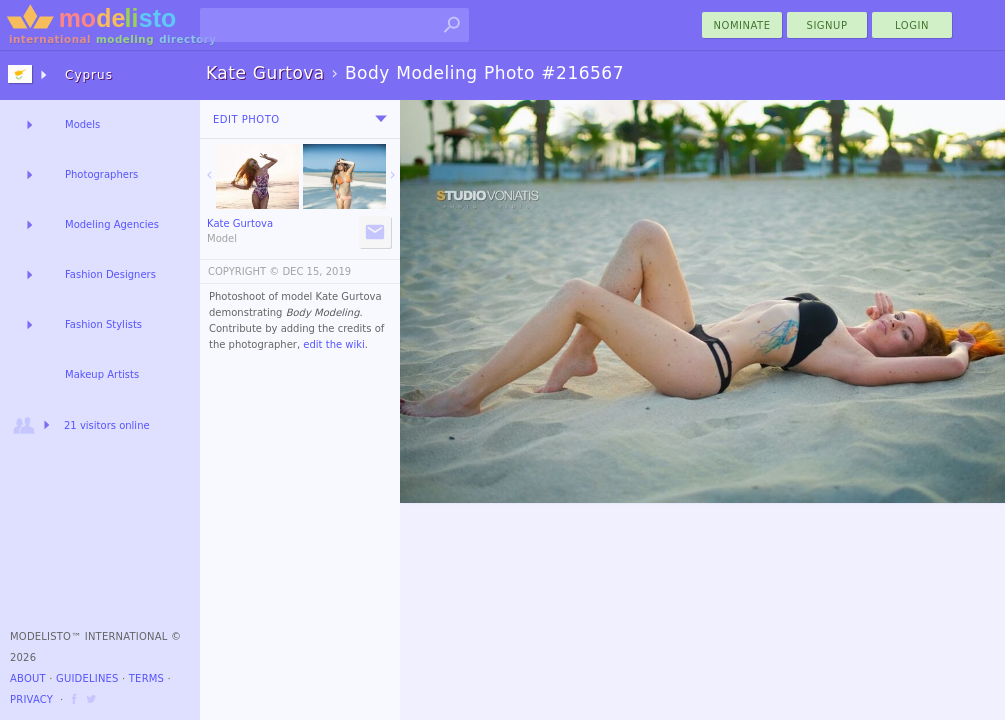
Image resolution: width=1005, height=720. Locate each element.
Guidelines (87, 678)
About (28, 678)
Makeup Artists (102, 374)
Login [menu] (912, 25)
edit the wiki (334, 344)
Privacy (31, 699)
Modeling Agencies (112, 224)
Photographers (101, 174)
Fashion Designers (110, 274)
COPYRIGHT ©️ (243, 271)
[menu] (381, 119)
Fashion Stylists (103, 324)
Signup (827, 25)
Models (82, 124)
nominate (742, 25)
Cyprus (89, 75)
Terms (146, 678)
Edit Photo (246, 119)
